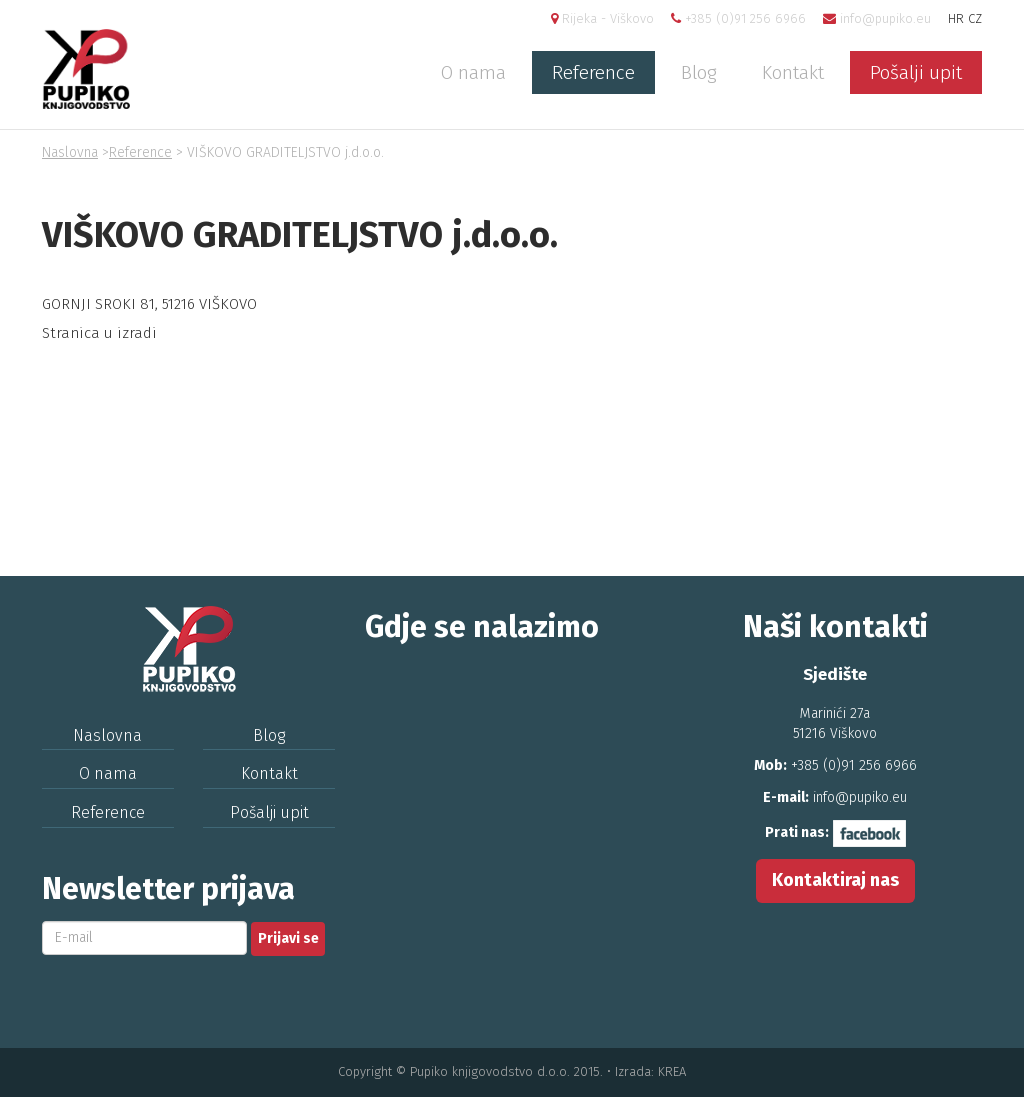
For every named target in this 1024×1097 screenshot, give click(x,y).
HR (956, 18)
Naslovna (70, 152)
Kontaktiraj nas (835, 880)
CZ (975, 18)
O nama (473, 72)
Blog (698, 72)
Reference (593, 72)
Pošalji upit (916, 72)
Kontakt (793, 72)
